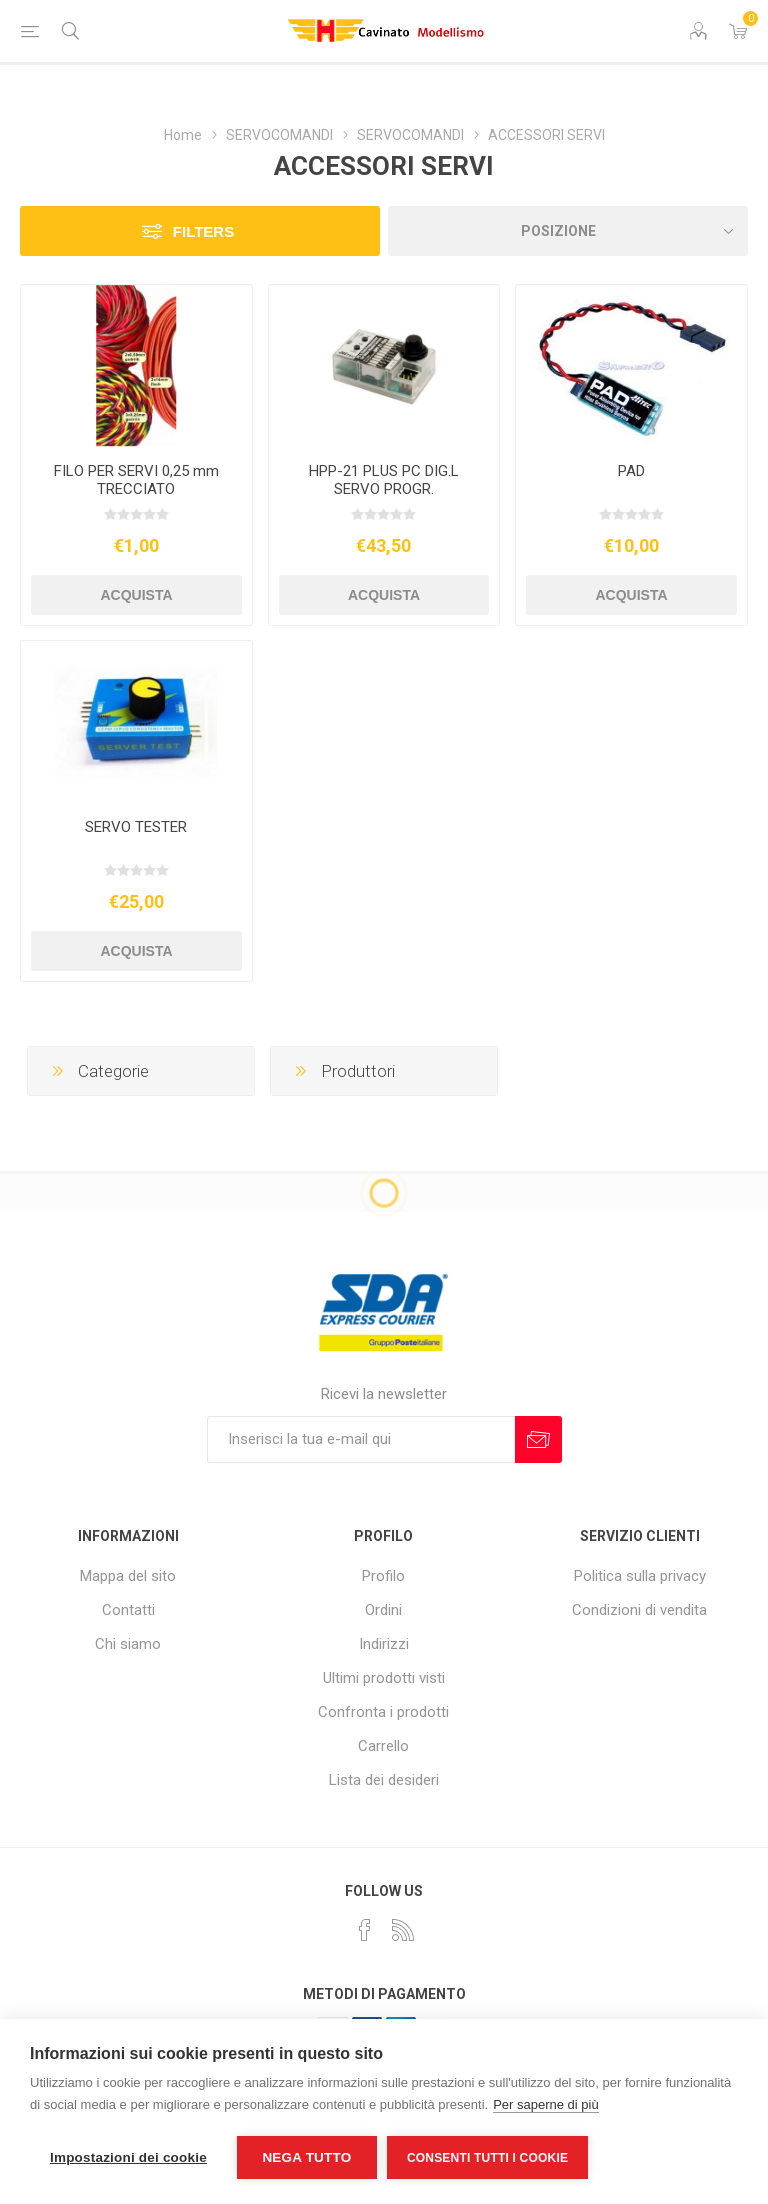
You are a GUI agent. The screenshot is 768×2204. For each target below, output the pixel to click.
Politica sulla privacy (640, 1576)
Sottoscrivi (538, 1439)
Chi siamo (128, 1644)
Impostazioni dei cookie (128, 2157)
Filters (203, 231)
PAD (631, 471)
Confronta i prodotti (383, 1712)
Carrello (383, 1746)
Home (183, 135)
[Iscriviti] (361, 1439)
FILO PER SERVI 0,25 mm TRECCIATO (136, 480)
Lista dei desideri (384, 1780)
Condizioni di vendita (639, 1610)
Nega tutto (306, 2157)
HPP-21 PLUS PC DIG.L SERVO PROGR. (384, 480)
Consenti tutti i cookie (487, 2158)
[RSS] (403, 1930)
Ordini (383, 1610)
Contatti (128, 1610)
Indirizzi (384, 1644)
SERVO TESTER (136, 827)
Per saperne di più (546, 2104)
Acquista (136, 595)
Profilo (383, 1576)
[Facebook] (365, 1930)
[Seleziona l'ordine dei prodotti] (568, 231)
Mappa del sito (128, 1576)
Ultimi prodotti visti (384, 1678)
